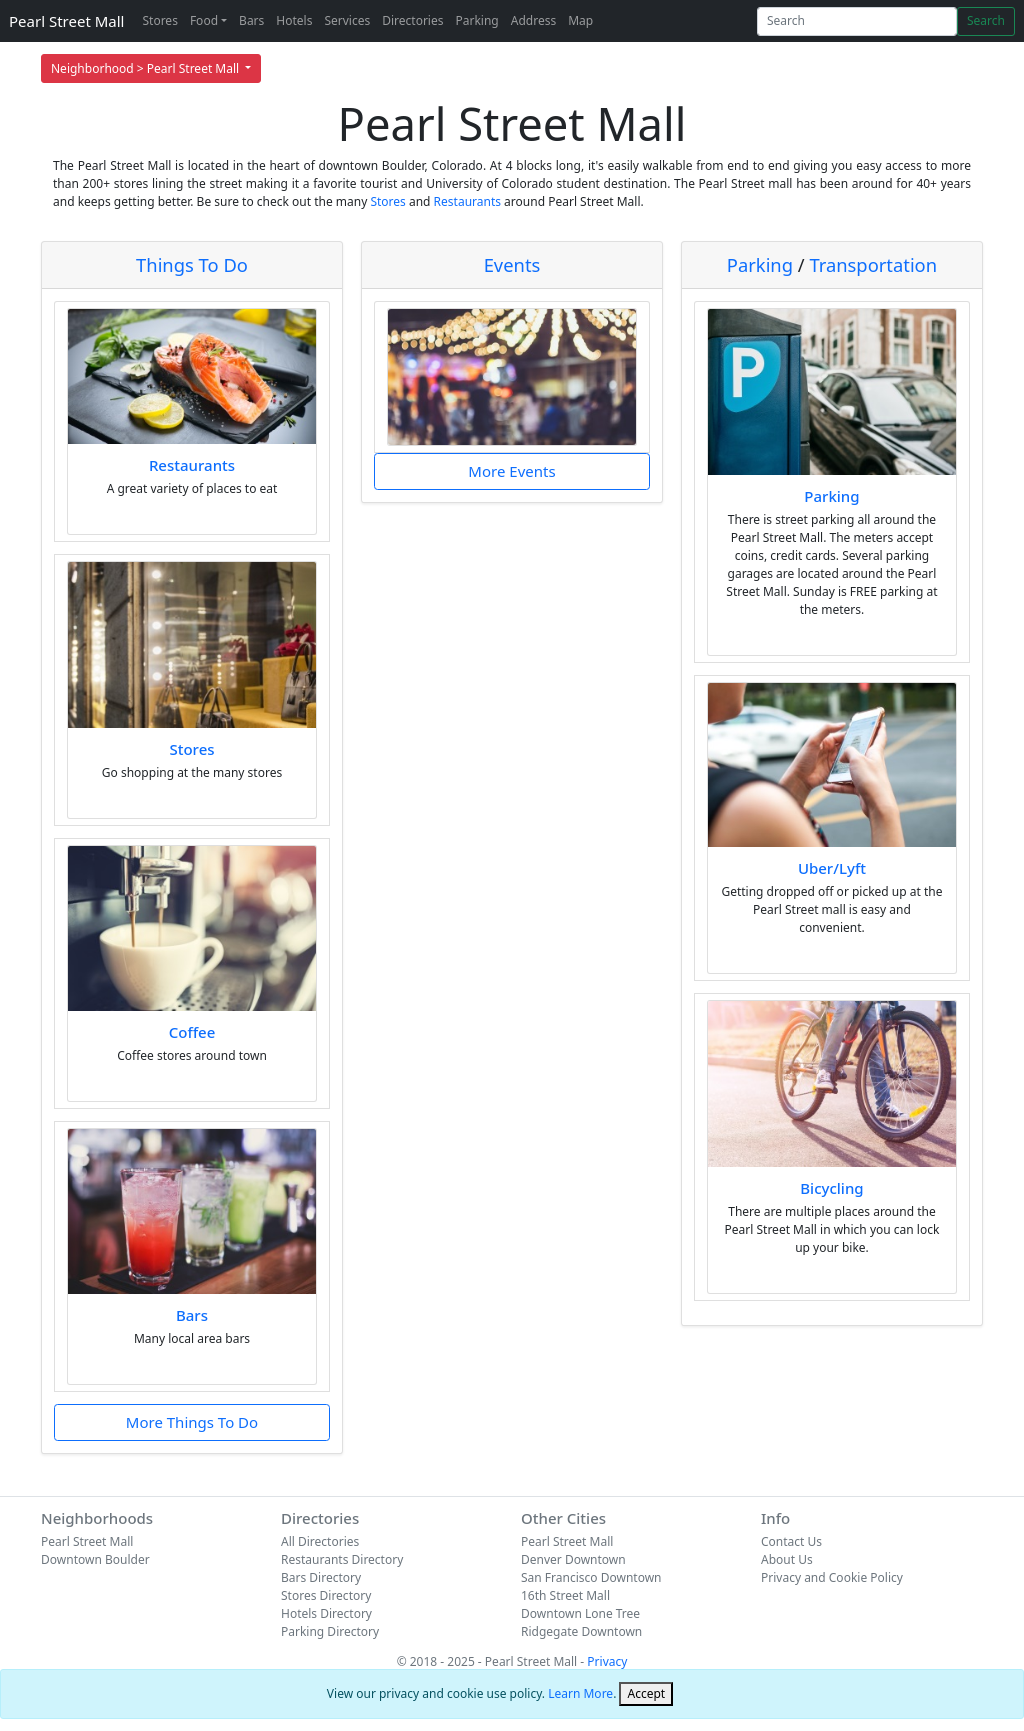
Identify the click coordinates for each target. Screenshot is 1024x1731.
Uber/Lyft (832, 868)
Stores (159, 20)
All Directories (320, 1541)
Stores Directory (326, 1595)
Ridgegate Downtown (581, 1631)
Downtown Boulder (95, 1559)
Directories (412, 20)
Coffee (192, 1032)
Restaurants (467, 201)
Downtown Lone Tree (580, 1613)
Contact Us (791, 1541)
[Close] (646, 1694)
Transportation (873, 264)
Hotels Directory (326, 1613)
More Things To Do (192, 1422)
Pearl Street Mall (66, 21)
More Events (511, 471)
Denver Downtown (573, 1559)
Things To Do (192, 264)
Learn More (580, 1693)
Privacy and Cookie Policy (832, 1577)
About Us (787, 1559)
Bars (251, 20)
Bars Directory (321, 1577)
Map (580, 20)
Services (347, 20)
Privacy (607, 1661)
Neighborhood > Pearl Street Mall (146, 68)
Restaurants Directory (342, 1559)
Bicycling (831, 1188)
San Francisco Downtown (591, 1577)
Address (533, 20)
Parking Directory (330, 1631)
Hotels (294, 20)
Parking (476, 20)
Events (512, 264)
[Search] (857, 21)
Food (204, 20)
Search (986, 20)
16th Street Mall (565, 1595)
